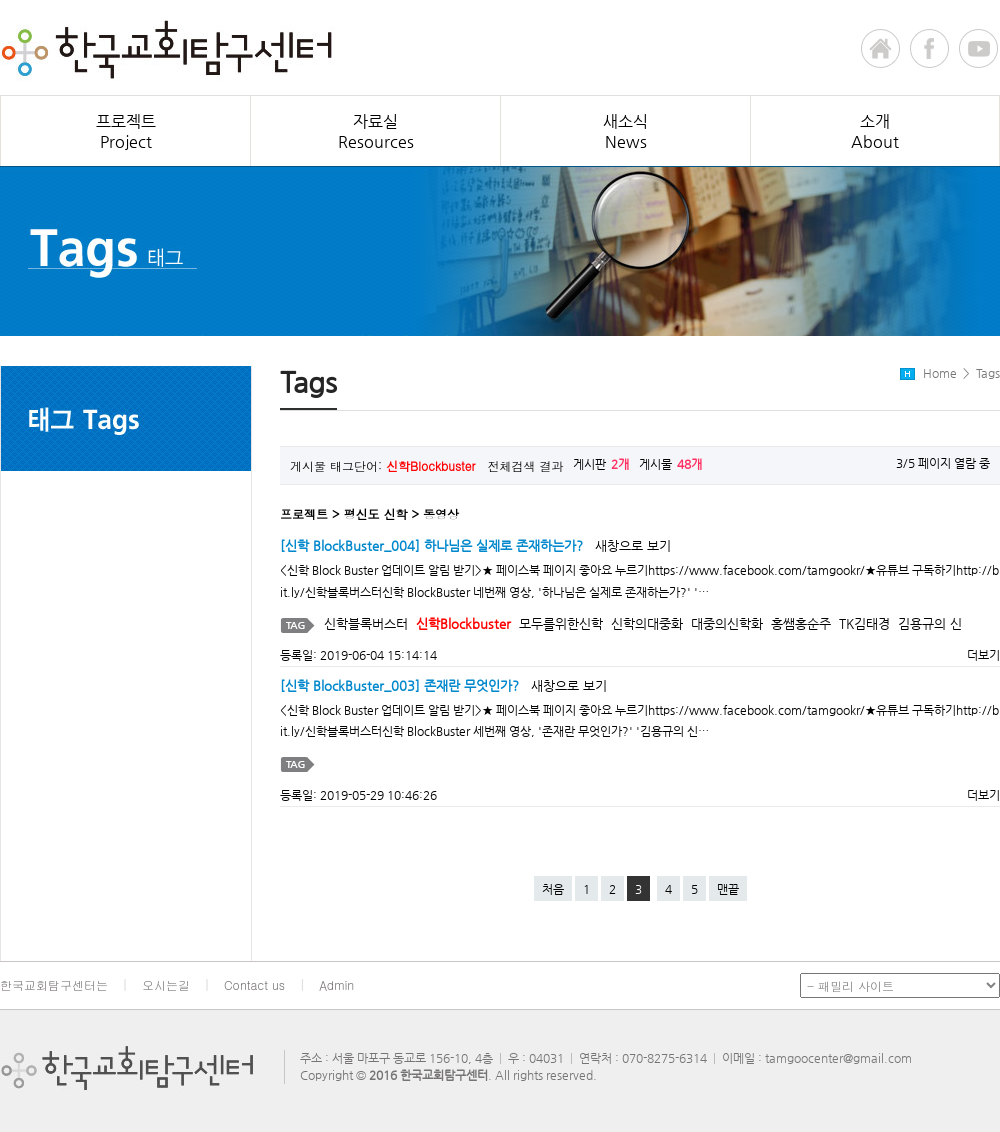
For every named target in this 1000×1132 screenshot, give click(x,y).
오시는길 (166, 984)
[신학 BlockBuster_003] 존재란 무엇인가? (399, 685)
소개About (875, 131)
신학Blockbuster (463, 623)
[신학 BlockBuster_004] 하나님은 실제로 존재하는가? (431, 545)
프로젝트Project (126, 131)
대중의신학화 (727, 623)
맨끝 (728, 889)
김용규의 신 (930, 623)
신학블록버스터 (366, 623)
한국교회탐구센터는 (54, 984)
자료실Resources (376, 131)
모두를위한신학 (561, 623)
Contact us (254, 984)
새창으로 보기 (633, 545)
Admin (336, 984)
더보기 (977, 655)
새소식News (625, 131)
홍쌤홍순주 (801, 623)
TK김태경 (864, 623)
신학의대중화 (647, 623)
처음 (553, 889)
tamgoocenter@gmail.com (838, 1058)
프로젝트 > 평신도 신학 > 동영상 (369, 513)
